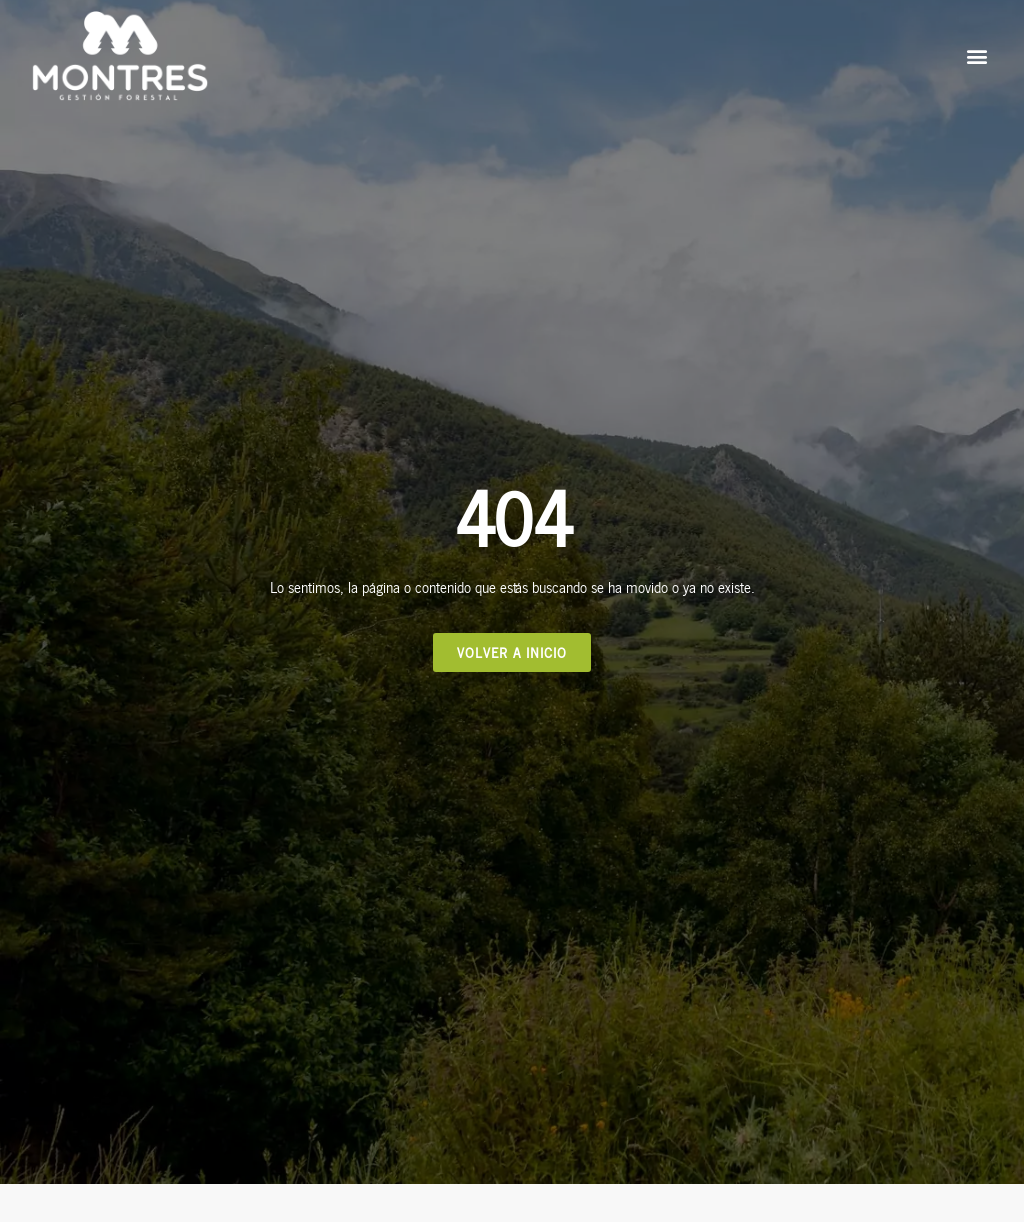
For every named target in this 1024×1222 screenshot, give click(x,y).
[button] (977, 56)
